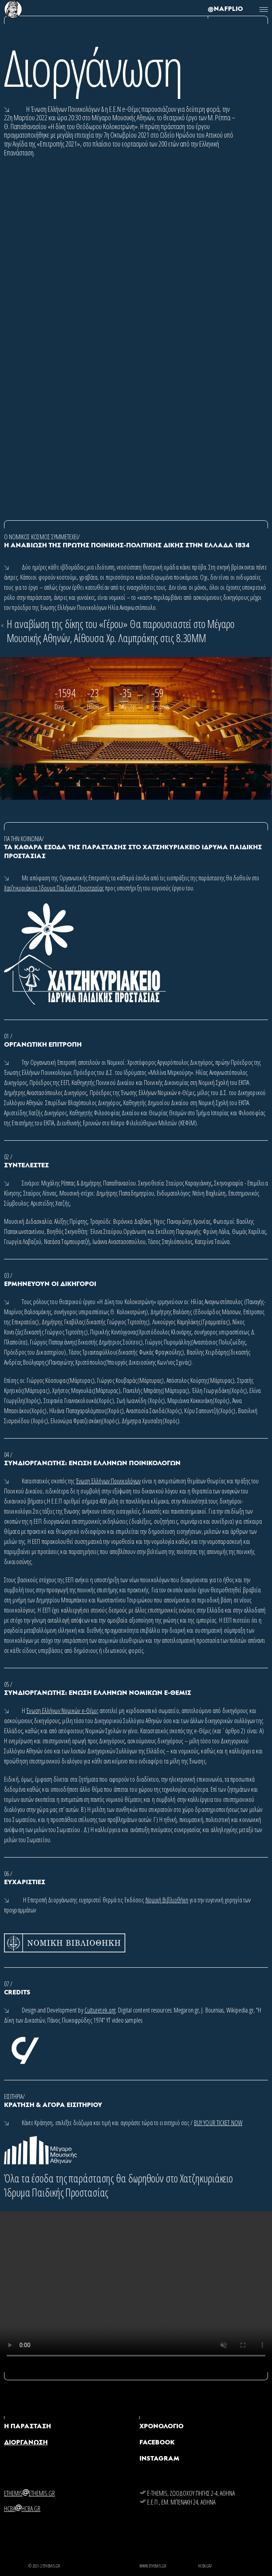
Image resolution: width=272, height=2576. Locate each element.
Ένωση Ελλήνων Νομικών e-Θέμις (62, 1710)
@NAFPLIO (225, 9)
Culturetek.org (100, 2010)
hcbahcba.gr (22, 2508)
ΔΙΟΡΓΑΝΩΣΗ (26, 2442)
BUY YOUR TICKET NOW (218, 2122)
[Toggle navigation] (263, 9)
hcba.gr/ (205, 2566)
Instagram (159, 2459)
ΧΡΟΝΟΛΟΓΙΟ (161, 2426)
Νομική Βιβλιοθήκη (167, 1899)
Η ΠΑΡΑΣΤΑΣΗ (27, 2426)
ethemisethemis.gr (29, 2493)
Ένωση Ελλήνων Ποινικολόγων (108, 1480)
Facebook (157, 2442)
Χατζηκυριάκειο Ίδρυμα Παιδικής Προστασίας (54, 888)
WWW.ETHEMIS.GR (152, 2566)
